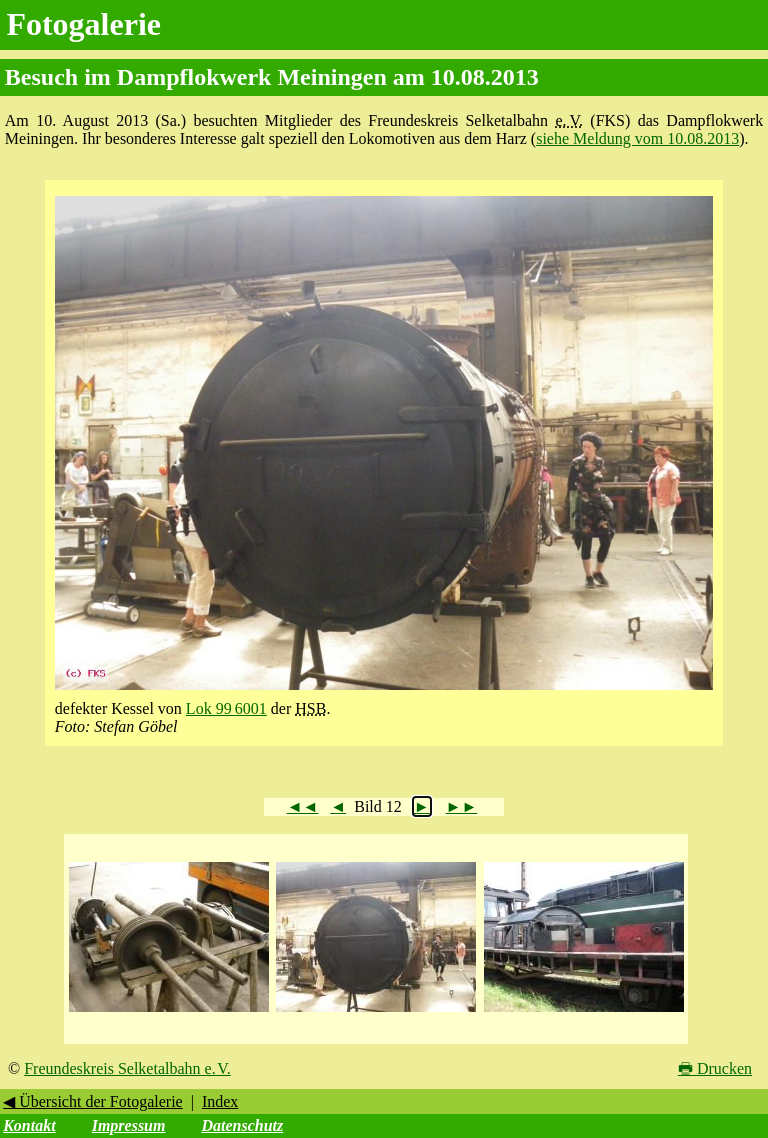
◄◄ (303, 806)
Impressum (129, 1125)
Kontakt (29, 1125)
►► (462, 806)
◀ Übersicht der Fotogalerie (93, 1101)
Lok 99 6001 (226, 708)
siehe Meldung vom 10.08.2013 (637, 138)
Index (220, 1101)
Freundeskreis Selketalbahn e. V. (127, 1068)
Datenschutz (242, 1125)
